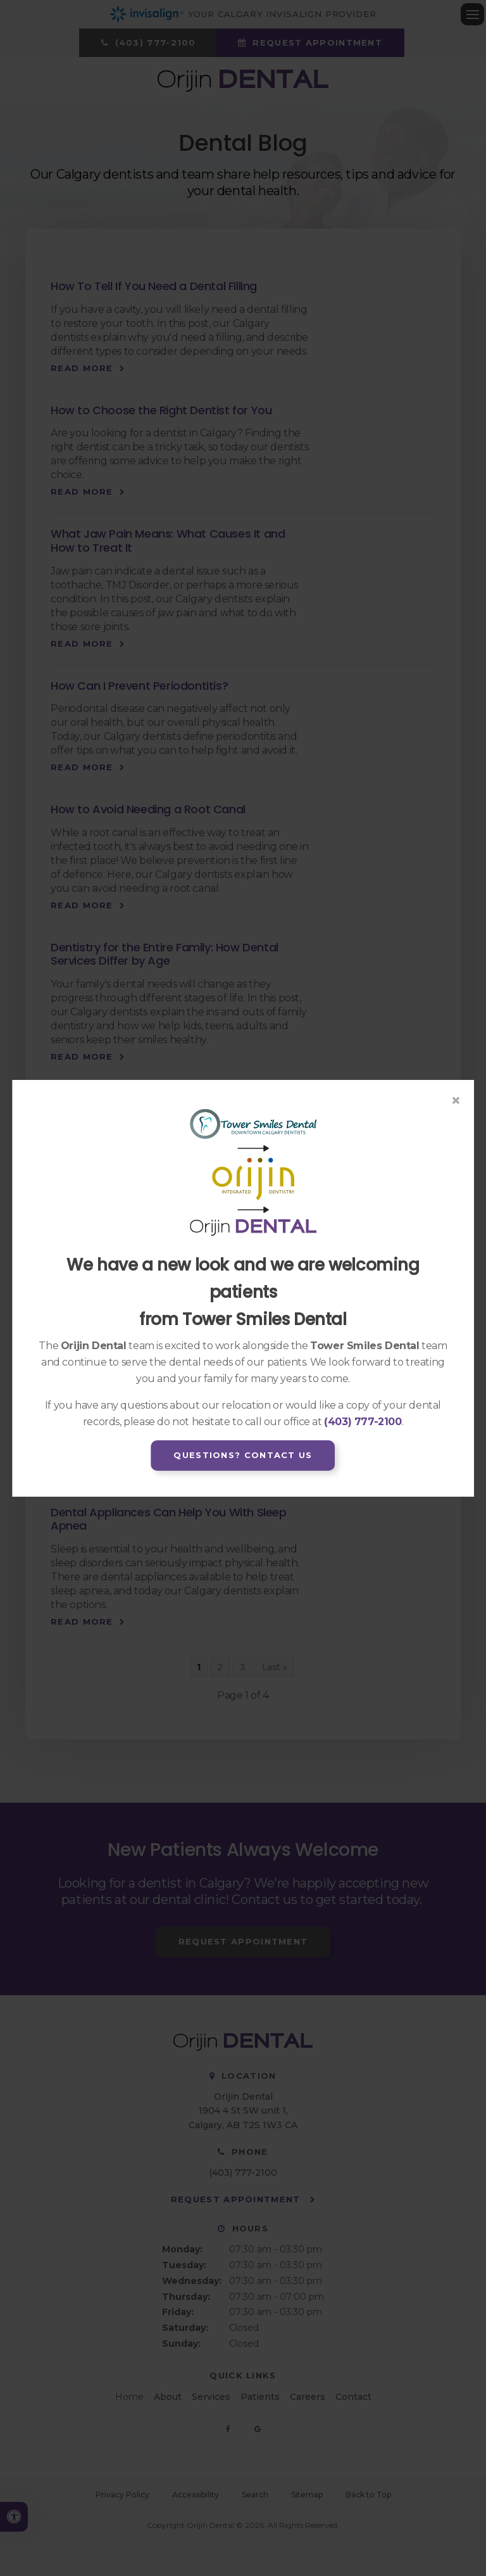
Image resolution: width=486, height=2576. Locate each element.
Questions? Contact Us (242, 1455)
